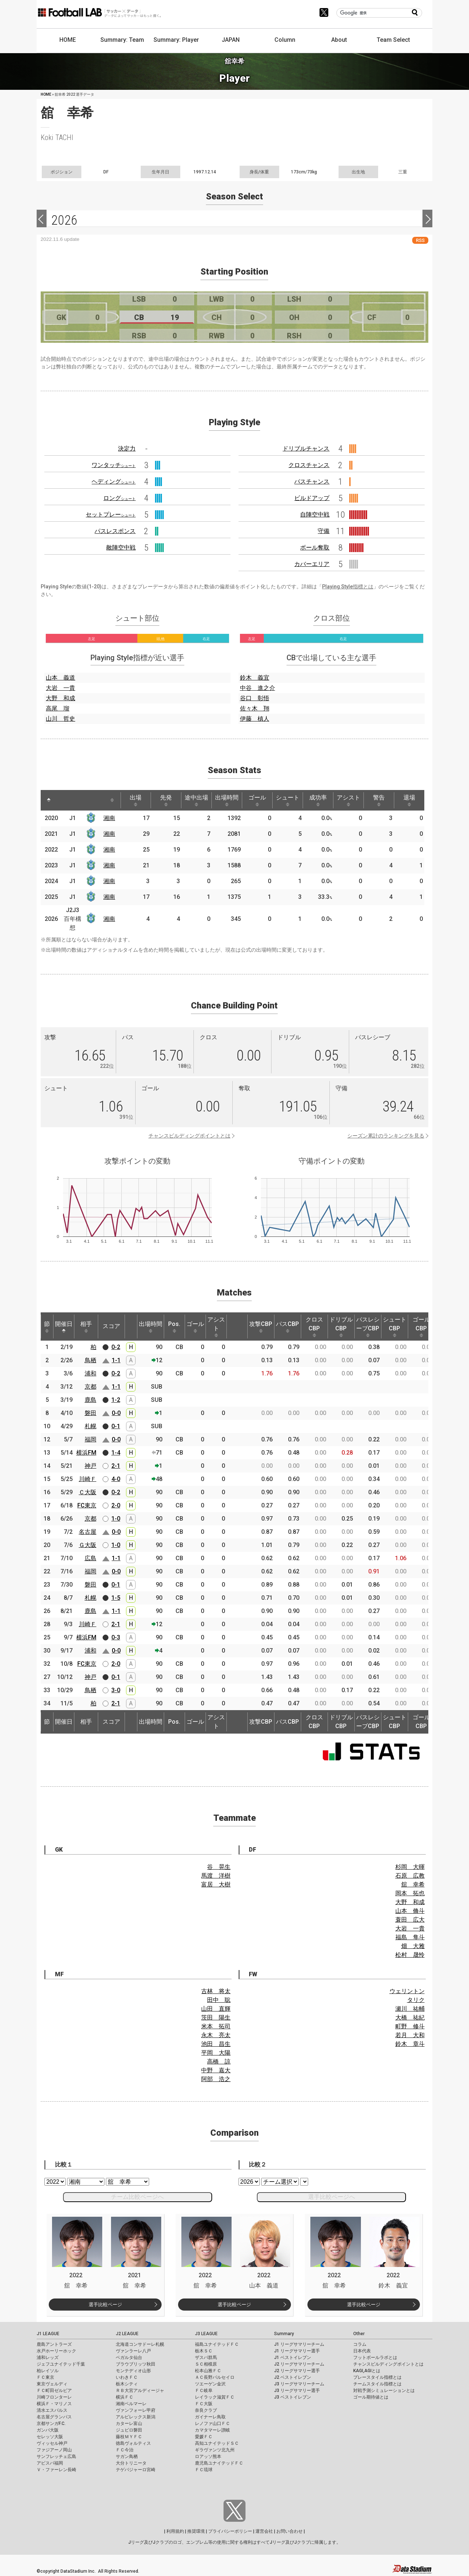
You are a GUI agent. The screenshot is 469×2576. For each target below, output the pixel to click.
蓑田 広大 (410, 1919)
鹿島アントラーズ (54, 2344)
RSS (420, 240)
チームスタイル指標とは (377, 2383)
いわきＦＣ (127, 2377)
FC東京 (86, 1505)
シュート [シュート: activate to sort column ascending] (287, 800)
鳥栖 (90, 1360)
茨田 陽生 (215, 2017)
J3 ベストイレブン (292, 2397)
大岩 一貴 (60, 687)
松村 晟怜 (410, 1954)
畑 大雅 (413, 1946)
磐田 (90, 1413)
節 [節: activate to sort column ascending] (47, 1326)
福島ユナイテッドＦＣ (217, 2344)
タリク (416, 1999)
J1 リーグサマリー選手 (297, 2350)
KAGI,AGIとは (366, 2370)
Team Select (393, 39)
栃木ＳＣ (204, 2350)
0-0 (116, 1413)
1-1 (116, 1360)
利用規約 (175, 2531)
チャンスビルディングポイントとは (189, 1136)
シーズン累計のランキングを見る (385, 1136)
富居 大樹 (215, 1884)
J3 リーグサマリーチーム (299, 2383)
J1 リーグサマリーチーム (299, 2344)
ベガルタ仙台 (129, 2357)
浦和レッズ (48, 2357)
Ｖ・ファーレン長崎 (56, 2469)
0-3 (115, 1637)
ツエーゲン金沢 (210, 2383)
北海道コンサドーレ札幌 (140, 2344)
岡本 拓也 (410, 1893)
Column (284, 39)
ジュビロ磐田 (129, 2430)
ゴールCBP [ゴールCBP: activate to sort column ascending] (421, 1326)
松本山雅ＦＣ (208, 2370)
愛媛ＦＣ (204, 2436)
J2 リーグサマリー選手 (297, 2370)
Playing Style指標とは (347, 586)
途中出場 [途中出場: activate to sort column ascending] (196, 800)
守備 (323, 531)
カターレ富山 (129, 2423)
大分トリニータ (131, 2463)
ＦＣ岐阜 (204, 2390)
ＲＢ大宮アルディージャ (140, 2390)
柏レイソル (48, 2370)
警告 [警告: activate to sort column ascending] (379, 800)
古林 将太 (215, 1991)
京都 (90, 1386)
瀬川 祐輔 (410, 2008)
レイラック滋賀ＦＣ (214, 2397)
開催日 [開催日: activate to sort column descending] (64, 1326)
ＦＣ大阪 (204, 2403)
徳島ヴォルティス (133, 2443)
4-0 (115, 1479)
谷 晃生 (218, 1866)
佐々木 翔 (254, 708)
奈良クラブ (206, 2410)
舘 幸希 (413, 1884)
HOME (67, 39)
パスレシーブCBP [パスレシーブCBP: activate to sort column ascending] (368, 1326)
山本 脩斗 (410, 1910)
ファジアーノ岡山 (54, 2449)
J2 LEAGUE (127, 2333)
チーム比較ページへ (137, 2197)
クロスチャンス (308, 465)
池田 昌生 (215, 2043)
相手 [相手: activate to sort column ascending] (86, 1326)
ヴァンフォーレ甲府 (135, 2410)
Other (359, 2333)
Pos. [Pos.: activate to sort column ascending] (174, 1326)
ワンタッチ (114, 465)
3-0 (115, 1690)
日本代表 (362, 2350)
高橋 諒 (218, 2061)
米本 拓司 (215, 2026)
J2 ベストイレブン (292, 2377)
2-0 (115, 1505)
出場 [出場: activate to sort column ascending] (135, 800)
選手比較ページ (105, 2304)
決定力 (127, 448)
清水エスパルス (52, 2410)
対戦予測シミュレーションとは (384, 2390)
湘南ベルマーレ (131, 2403)
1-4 (115, 1452)
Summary (284, 2333)
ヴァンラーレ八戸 (133, 2350)
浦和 (90, 1373)
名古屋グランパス (54, 2416)
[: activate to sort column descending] (49, 800)
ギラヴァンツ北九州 (214, 2449)
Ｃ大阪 (87, 1492)
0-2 (115, 1347)
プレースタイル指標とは (377, 2377)
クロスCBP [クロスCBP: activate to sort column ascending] (314, 1326)
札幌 (90, 1426)
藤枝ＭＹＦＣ (129, 2436)
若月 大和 (410, 2035)
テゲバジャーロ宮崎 (135, 2469)
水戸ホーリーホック (56, 2350)
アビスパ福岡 (50, 2463)
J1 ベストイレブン (292, 2357)
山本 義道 (60, 677)
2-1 (115, 1465)
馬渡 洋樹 (215, 1875)
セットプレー (111, 514)
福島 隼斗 (410, 1937)
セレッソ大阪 (50, 2436)
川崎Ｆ (87, 1479)
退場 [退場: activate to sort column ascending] (409, 800)
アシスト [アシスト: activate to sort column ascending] (348, 800)
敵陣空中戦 (121, 547)
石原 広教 (410, 1875)
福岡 (90, 1439)
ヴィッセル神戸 (52, 2443)
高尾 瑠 (57, 708)
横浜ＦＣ (124, 2397)
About (339, 39)
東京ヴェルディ (52, 2383)
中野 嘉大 (215, 2070)
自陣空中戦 (314, 514)
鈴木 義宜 (254, 677)
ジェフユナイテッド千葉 (61, 2364)
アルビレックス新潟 (135, 2416)
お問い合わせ (289, 2531)
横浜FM (86, 1452)
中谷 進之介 (257, 687)
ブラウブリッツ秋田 (135, 2364)
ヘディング (114, 481)
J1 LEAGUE (48, 2333)
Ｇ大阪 (87, 1544)
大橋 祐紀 (410, 2017)
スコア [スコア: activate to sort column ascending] (111, 1326)
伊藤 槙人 (254, 718)
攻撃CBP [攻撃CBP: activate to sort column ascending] (260, 1326)
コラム (359, 2344)
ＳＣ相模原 (206, 2364)
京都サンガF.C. (51, 2423)
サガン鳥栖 (127, 2456)
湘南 (109, 818)
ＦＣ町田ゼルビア (54, 2390)
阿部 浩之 (215, 2079)
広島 (90, 1558)
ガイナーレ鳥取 (210, 2416)
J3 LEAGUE (206, 2333)
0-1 (115, 1426)
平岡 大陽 (215, 2052)
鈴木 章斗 (410, 2043)
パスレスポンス (115, 531)
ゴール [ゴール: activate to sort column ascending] (257, 800)
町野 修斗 (410, 2026)
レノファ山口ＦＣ (212, 2423)
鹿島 (90, 1399)
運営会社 (264, 2531)
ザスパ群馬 (206, 2357)
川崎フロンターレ (54, 2397)
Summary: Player (176, 39)
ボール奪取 (314, 547)
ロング (119, 498)
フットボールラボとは (375, 2357)
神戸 (90, 1465)
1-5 (115, 1597)
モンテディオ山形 (133, 2370)
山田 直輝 (215, 2008)
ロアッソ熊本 (208, 2456)
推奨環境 (196, 2531)
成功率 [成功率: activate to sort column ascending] (318, 800)
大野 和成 (60, 698)
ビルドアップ (311, 498)
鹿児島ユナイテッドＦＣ (219, 2463)
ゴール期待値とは (370, 2397)
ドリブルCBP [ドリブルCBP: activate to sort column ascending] (341, 1326)
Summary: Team (122, 39)
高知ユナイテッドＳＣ (217, 2443)
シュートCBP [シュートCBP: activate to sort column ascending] (394, 1326)
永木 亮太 (215, 2035)
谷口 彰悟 (254, 698)
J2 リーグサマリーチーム (299, 2364)
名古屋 (87, 1531)
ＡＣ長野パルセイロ (214, 2377)
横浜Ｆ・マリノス (54, 2403)
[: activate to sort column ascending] (65, 800)
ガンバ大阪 (48, 2430)
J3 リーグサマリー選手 (297, 2390)
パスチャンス (311, 481)
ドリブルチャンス (305, 448)
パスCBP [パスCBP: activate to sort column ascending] (287, 1326)
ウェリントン (407, 1991)
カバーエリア (311, 564)
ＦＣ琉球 (204, 2469)
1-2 (115, 1399)
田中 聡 (218, 1999)
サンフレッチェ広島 (56, 2456)
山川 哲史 (60, 718)
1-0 (115, 1518)
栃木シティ (127, 2383)
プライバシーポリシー (230, 2531)
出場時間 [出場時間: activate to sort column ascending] (227, 800)
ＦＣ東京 (45, 2377)
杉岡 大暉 (410, 1866)
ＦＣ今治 (124, 2449)
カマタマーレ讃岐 (212, 2430)
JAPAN (231, 39)
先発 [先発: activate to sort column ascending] (166, 800)
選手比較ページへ (331, 2197)
